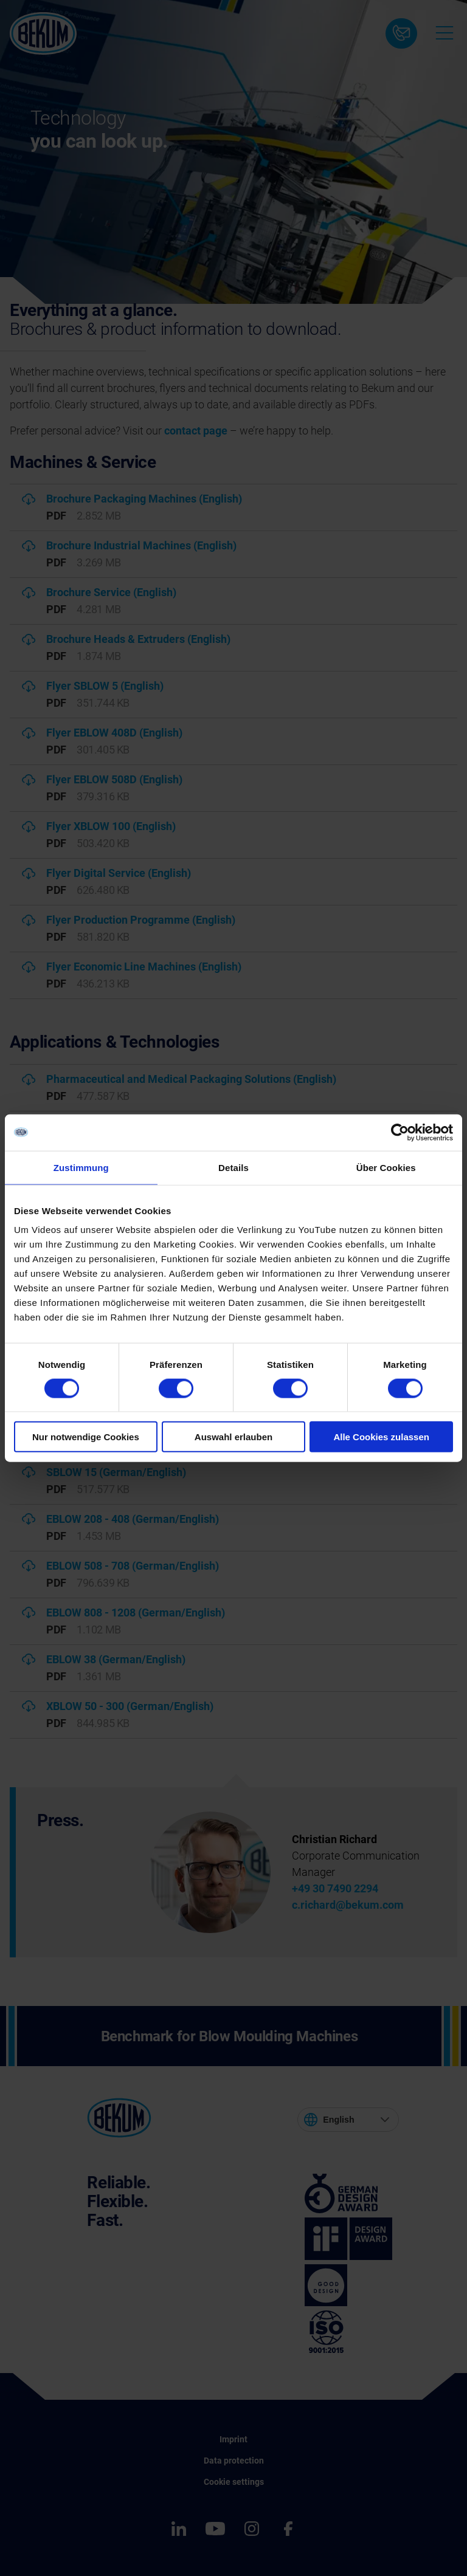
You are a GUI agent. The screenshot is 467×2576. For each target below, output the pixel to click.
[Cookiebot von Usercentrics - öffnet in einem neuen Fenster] (400, 1132)
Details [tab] (233, 1167)
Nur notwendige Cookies (85, 1437)
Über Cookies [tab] (386, 1167)
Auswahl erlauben (233, 1437)
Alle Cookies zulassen (381, 1437)
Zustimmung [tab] (81, 1167)
